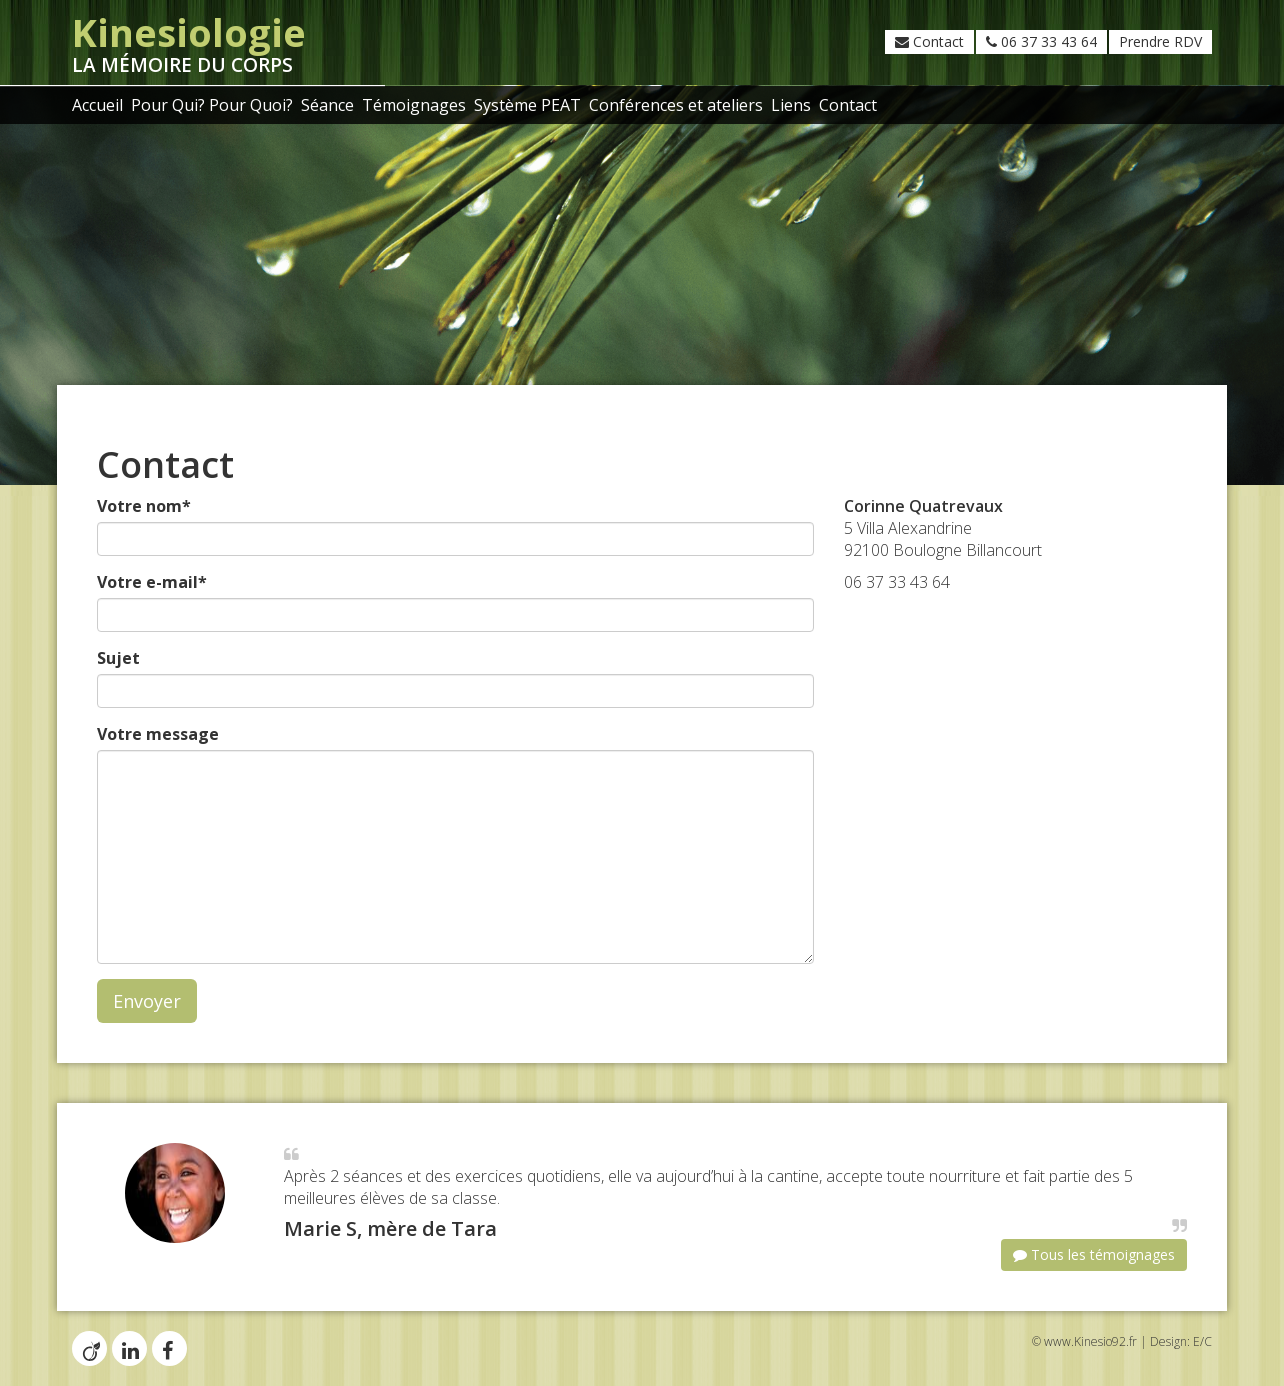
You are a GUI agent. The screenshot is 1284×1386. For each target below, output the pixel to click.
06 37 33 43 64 (1041, 41)
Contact (929, 41)
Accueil (97, 105)
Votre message (158, 734)
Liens (791, 105)
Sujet (118, 658)
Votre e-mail (152, 582)
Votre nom (144, 506)
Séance (327, 105)
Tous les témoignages (1094, 1254)
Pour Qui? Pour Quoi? (212, 105)
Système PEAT (527, 105)
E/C (1202, 1341)
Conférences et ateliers (676, 105)
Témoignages (414, 105)
